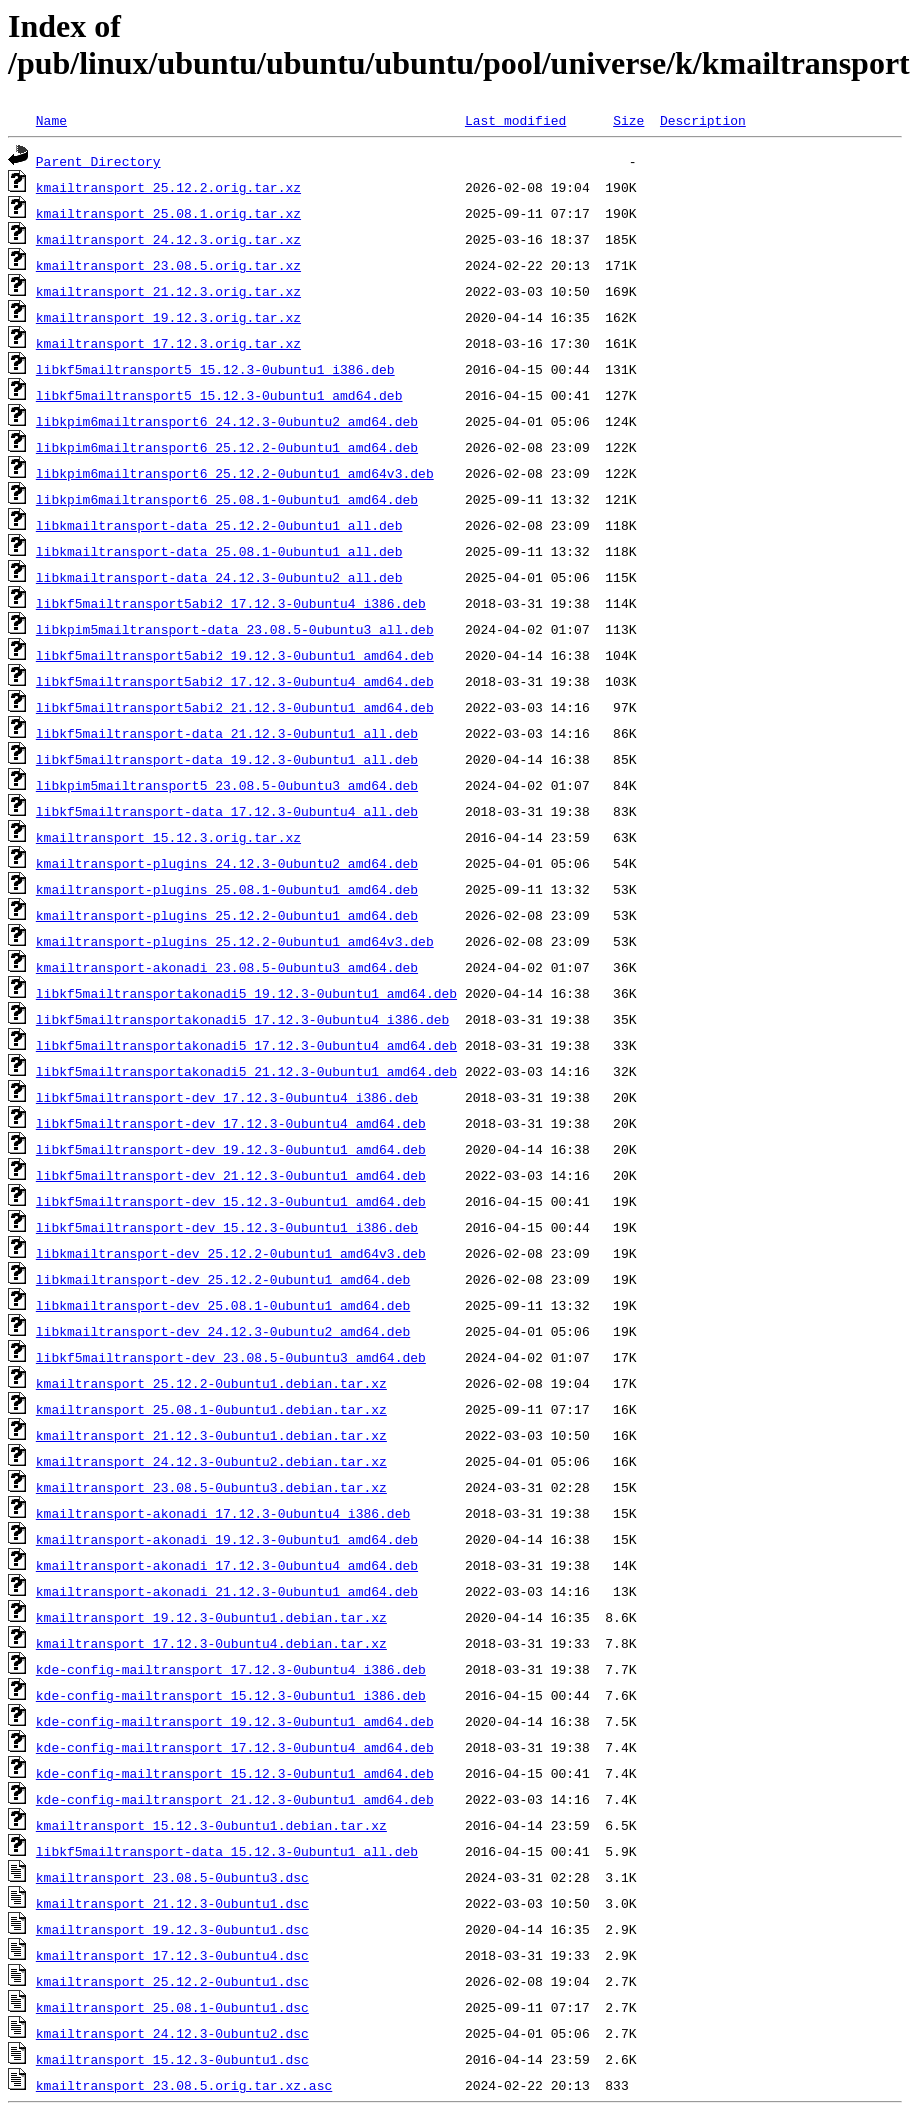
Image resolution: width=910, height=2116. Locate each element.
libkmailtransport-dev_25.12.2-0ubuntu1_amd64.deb (223, 1279)
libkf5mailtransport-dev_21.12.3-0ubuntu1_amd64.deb (231, 1175)
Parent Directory (98, 161)
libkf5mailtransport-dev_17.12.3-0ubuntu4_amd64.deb (231, 1123)
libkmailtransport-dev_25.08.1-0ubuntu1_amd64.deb (223, 1305)
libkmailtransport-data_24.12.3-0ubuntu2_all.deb (219, 577)
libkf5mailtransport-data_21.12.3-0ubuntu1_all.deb (227, 733)
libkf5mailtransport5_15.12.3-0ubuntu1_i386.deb (215, 369)
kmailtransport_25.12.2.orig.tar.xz (168, 187)
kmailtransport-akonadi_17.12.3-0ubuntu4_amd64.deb (227, 1565)
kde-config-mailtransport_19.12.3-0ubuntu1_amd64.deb (235, 1721)
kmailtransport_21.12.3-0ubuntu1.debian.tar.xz (211, 1435)
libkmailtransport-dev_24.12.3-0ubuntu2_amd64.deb (223, 1331)
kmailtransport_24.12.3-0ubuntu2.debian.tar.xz (211, 1461)
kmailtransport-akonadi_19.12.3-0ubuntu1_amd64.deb (227, 1539)
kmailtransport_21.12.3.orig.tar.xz (168, 291)
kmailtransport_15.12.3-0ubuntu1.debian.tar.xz (211, 1825)
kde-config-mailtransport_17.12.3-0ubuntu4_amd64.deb (235, 1747)
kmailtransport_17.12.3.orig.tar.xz (168, 343)
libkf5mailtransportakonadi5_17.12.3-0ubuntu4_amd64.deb (246, 1045)
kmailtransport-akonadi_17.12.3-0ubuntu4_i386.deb (223, 1513)
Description (703, 120)
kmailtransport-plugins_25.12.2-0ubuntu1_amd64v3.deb (235, 941)
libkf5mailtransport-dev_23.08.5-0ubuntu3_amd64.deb (231, 1357)
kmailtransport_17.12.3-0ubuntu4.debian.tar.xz (211, 1643)
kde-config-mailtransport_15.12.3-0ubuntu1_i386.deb (231, 1695)
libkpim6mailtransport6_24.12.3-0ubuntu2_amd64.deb (227, 421)
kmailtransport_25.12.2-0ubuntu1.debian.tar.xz (211, 1383)
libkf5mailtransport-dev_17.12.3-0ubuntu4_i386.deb (227, 1097)
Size (628, 120)
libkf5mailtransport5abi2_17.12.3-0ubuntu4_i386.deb (231, 603)
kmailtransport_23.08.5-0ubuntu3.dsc (172, 1877)
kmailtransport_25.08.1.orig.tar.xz (168, 213)
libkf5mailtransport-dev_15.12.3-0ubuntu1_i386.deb (227, 1227)
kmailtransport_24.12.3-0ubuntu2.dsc (172, 2033)
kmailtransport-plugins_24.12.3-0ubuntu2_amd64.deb (227, 863)
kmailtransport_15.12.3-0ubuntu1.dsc (172, 2059)
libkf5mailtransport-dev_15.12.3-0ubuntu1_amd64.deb (231, 1201)
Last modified (515, 120)
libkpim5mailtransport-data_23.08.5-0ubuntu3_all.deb (235, 629)
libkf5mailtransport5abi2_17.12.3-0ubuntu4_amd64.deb (235, 681)
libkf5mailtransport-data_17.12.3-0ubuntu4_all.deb (227, 811)
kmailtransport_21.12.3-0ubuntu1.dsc (172, 1903)
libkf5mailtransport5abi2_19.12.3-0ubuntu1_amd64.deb (235, 655)
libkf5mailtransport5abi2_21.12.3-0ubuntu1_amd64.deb (235, 707)
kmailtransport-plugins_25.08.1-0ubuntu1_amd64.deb (227, 889)
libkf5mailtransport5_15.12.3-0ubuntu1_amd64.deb (219, 395)
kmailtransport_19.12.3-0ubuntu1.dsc (172, 1929)
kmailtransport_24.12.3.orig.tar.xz (168, 239)
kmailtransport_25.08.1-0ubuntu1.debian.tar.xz (211, 1409)
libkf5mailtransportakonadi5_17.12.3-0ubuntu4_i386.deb (242, 1019)
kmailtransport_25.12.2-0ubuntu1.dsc (172, 1981)
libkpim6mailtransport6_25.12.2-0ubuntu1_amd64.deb (227, 447)
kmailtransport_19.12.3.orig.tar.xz (168, 317)
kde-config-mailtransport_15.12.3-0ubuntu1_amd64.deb (235, 1773)
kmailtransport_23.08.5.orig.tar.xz (168, 265)
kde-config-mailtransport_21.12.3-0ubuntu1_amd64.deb (235, 1799)
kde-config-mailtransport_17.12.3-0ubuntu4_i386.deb (231, 1669)
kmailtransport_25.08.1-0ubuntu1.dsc (172, 2007)
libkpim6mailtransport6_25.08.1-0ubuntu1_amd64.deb (227, 499)
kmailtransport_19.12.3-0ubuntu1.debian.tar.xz (211, 1617)
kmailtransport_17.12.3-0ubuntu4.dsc (172, 1955)
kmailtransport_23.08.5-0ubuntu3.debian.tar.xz (211, 1487)
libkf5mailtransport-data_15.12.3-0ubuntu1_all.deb (227, 1851)
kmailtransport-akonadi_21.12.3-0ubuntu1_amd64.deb (227, 1591)
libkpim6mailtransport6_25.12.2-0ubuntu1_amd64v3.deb (235, 473)
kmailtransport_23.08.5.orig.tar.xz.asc (184, 2085)
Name (51, 120)
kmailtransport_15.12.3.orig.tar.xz (168, 837)
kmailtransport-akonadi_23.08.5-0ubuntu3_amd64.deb (227, 967)
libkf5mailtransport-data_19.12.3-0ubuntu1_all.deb (227, 759)
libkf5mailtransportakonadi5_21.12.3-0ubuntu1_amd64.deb (246, 1071)
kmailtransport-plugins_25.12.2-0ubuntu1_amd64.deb (227, 915)
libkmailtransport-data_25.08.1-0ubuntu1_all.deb (219, 551)
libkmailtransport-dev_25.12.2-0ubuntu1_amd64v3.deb (231, 1253)
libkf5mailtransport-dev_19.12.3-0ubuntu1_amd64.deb (231, 1149)
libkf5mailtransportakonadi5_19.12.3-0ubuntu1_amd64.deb (246, 993)
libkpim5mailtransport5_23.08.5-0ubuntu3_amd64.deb (227, 785)
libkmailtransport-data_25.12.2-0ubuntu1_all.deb (219, 525)
